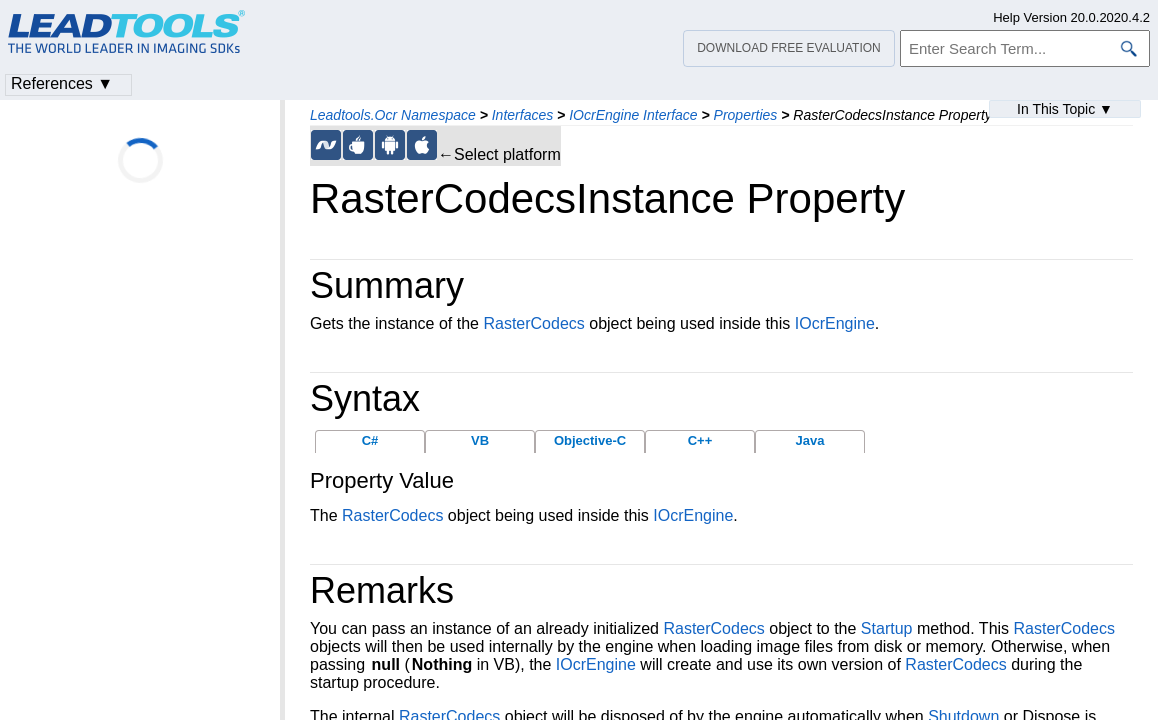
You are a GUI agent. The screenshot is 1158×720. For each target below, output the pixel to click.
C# (370, 440)
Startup (887, 628)
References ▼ (62, 83)
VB (480, 440)
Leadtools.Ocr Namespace (393, 115)
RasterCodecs (533, 323)
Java (810, 440)
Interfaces (522, 115)
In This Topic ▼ (1065, 109)
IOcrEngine (835, 323)
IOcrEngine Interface (633, 115)
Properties (746, 115)
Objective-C (590, 440)
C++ (700, 440)
